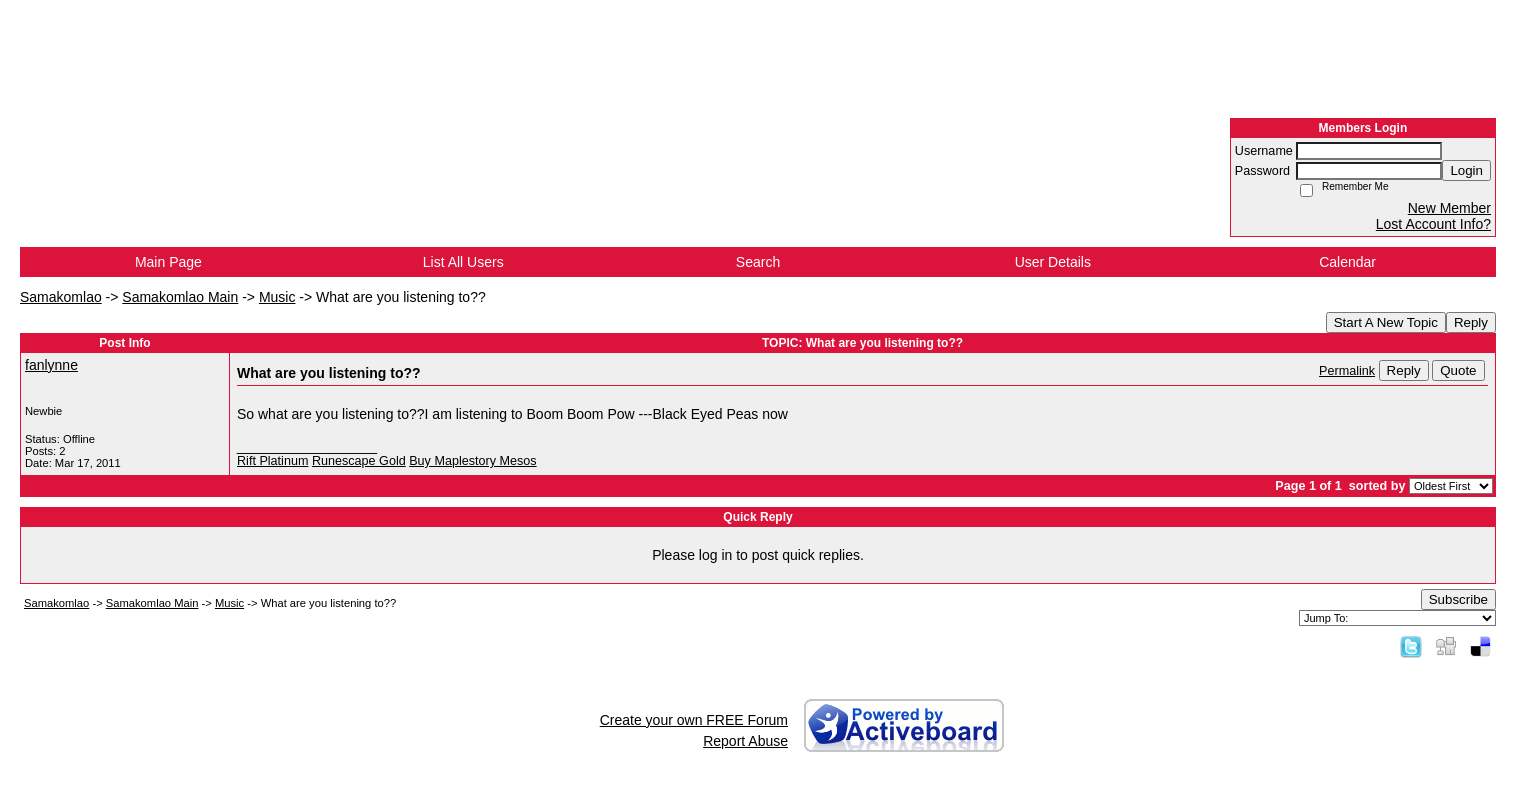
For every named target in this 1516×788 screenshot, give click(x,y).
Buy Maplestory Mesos (472, 461)
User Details (1053, 262)
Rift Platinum (272, 461)
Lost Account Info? (1433, 224)
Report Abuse (745, 741)
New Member (1449, 208)
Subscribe (1458, 599)
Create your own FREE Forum (694, 720)
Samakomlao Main (180, 297)
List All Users (463, 262)
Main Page (168, 262)
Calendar (1347, 262)
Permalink (1347, 371)
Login (1466, 170)
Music (277, 297)
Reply (1471, 322)
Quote (1458, 370)
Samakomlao (61, 297)
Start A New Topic (1386, 322)
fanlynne (51, 365)
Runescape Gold (359, 461)
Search (758, 262)
